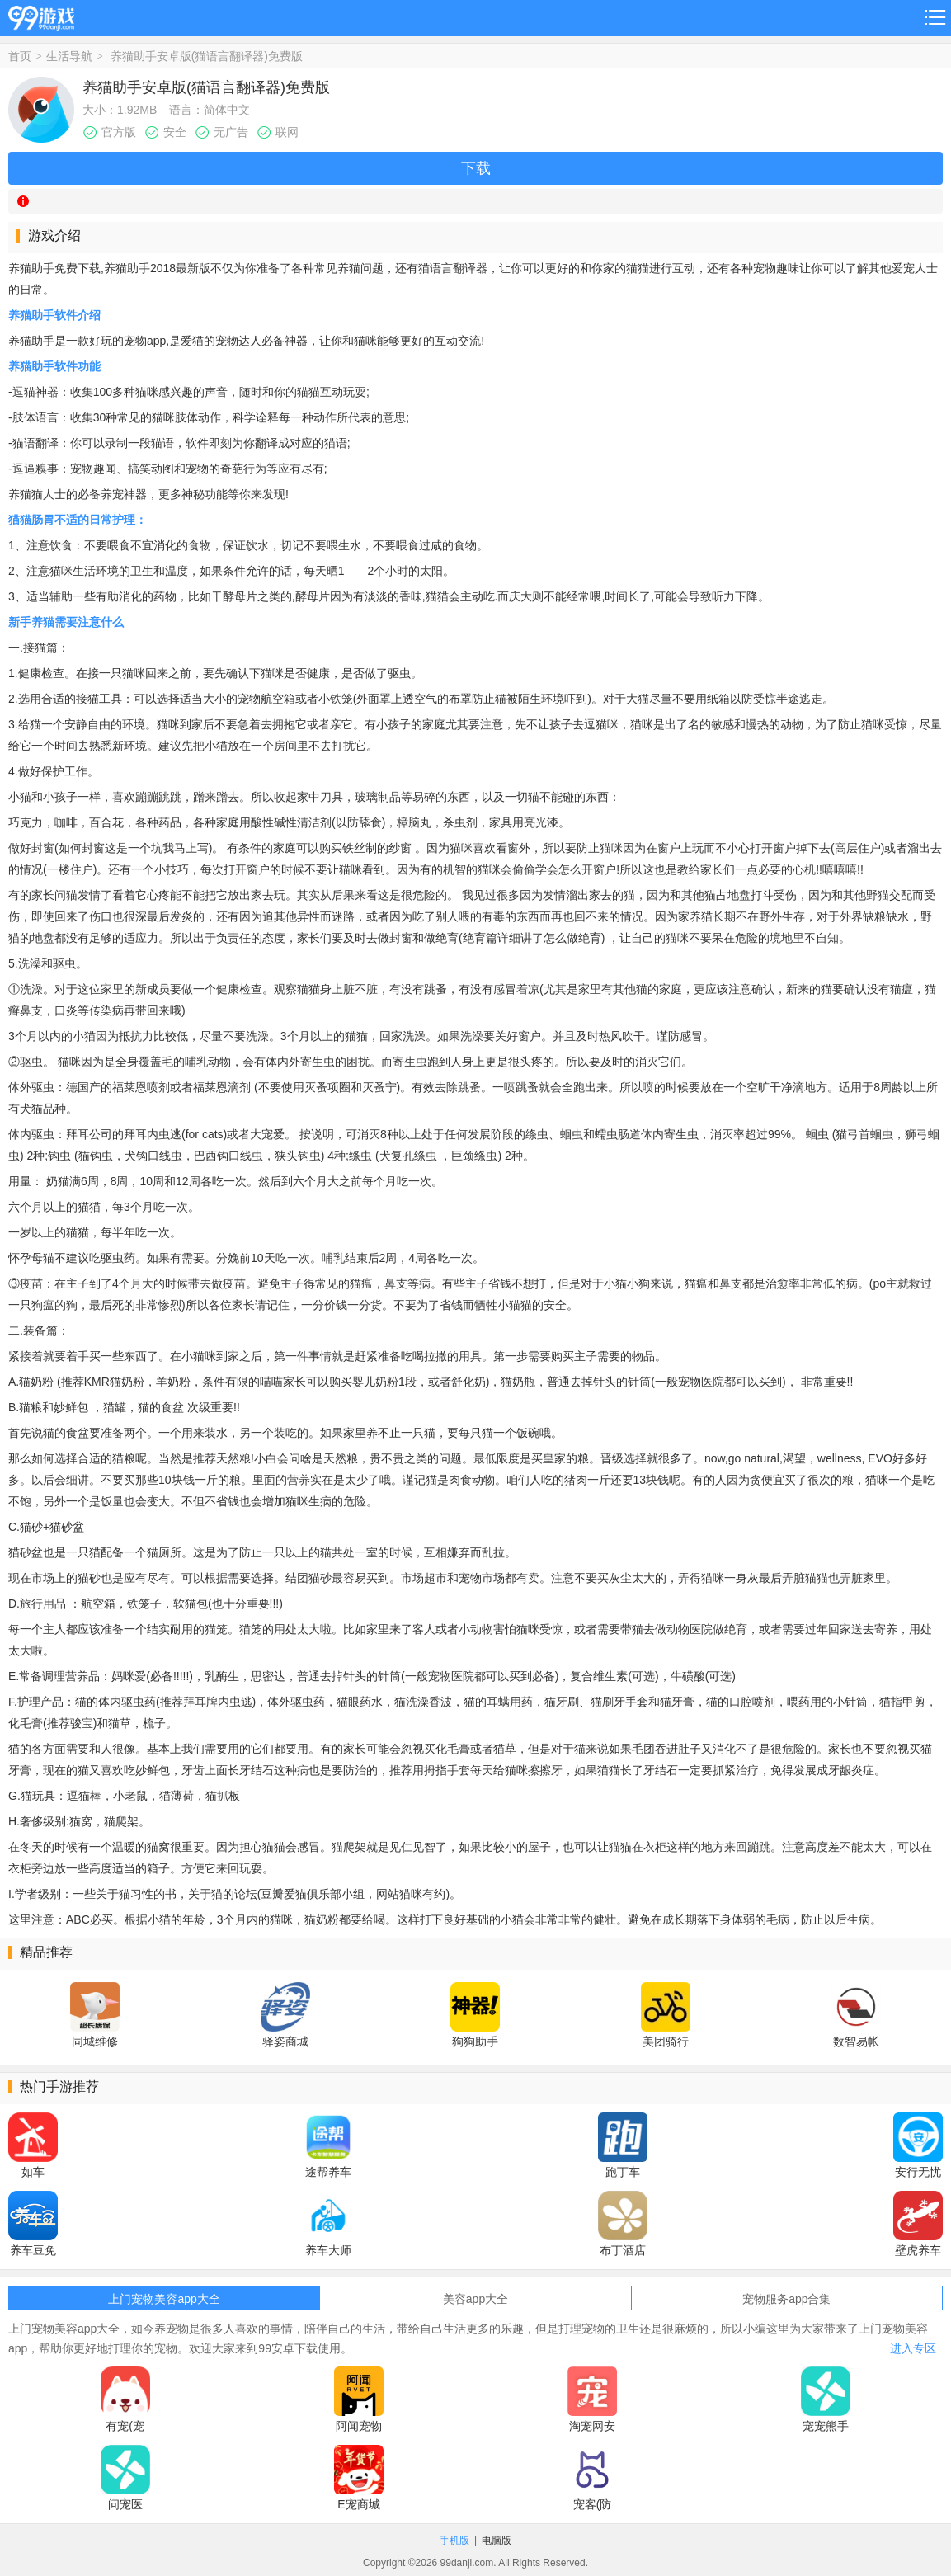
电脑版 (496, 2540)
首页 (19, 56)
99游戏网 (41, 15)
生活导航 (69, 56)
